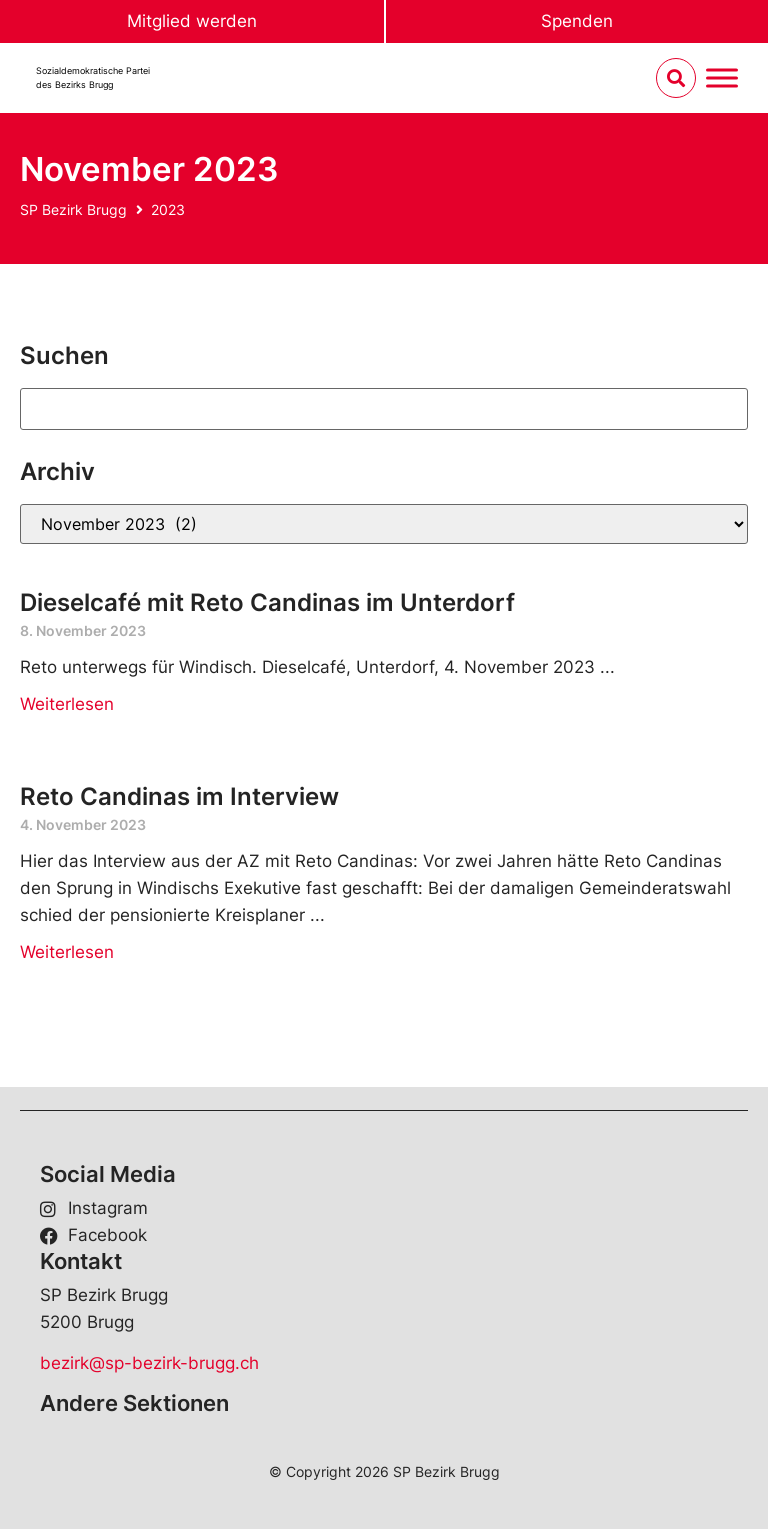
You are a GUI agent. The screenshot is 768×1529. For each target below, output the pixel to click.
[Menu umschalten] (722, 78)
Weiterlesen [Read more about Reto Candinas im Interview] (67, 952)
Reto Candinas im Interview (179, 796)
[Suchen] (384, 409)
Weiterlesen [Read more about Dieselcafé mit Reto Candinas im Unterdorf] (67, 704)
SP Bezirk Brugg (73, 209)
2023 (168, 209)
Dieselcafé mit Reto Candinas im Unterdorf (267, 602)
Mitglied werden (192, 21)
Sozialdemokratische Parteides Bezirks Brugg (93, 77)
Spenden (577, 21)
